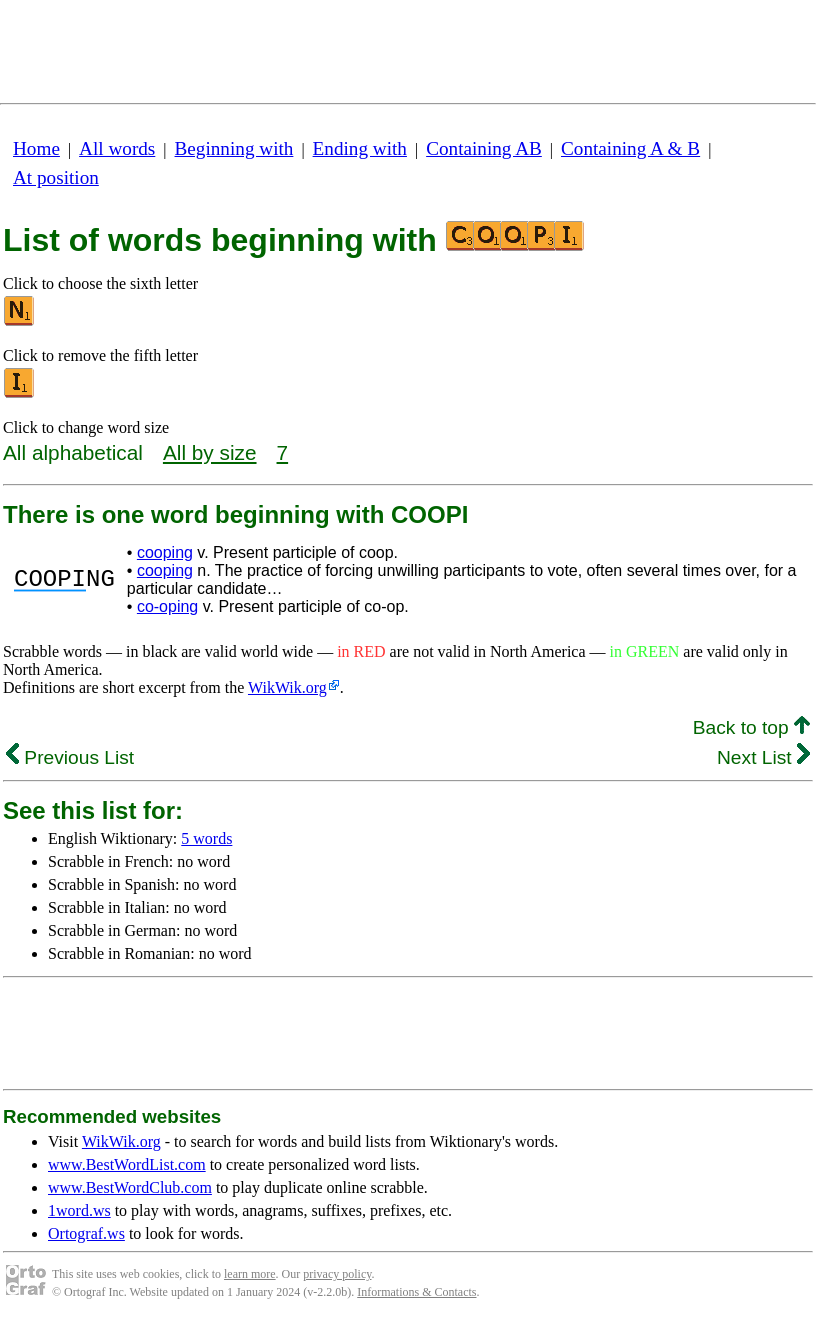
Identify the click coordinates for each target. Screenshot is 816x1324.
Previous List (70, 757)
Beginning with (234, 148)
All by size (210, 452)
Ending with (360, 148)
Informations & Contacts (416, 1292)
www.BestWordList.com (127, 1164)
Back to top (751, 727)
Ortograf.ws (86, 1233)
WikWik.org (287, 687)
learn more (250, 1274)
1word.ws (79, 1210)
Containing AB (484, 148)
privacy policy (337, 1274)
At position (56, 177)
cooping (165, 552)
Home (36, 148)
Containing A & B (630, 148)
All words (117, 148)
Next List (763, 757)
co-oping (167, 606)
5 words (206, 838)
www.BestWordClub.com (130, 1187)
